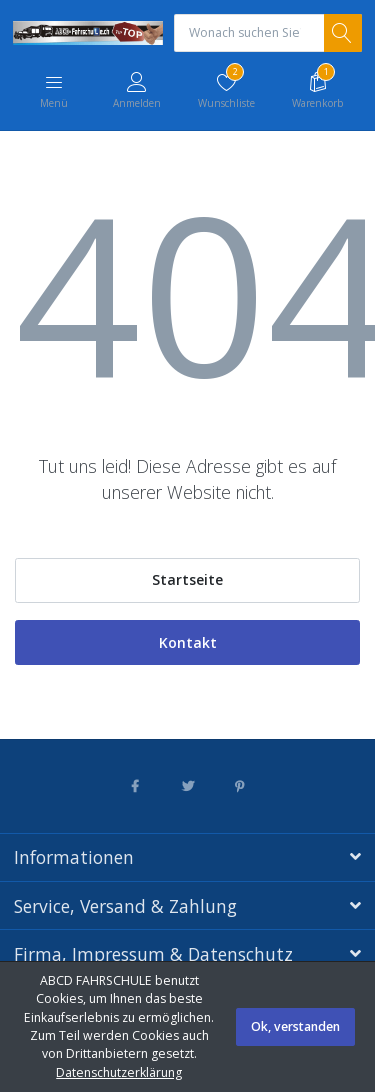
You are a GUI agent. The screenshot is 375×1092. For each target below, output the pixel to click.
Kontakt (188, 642)
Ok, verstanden (295, 1026)
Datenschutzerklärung (119, 1072)
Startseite (187, 579)
